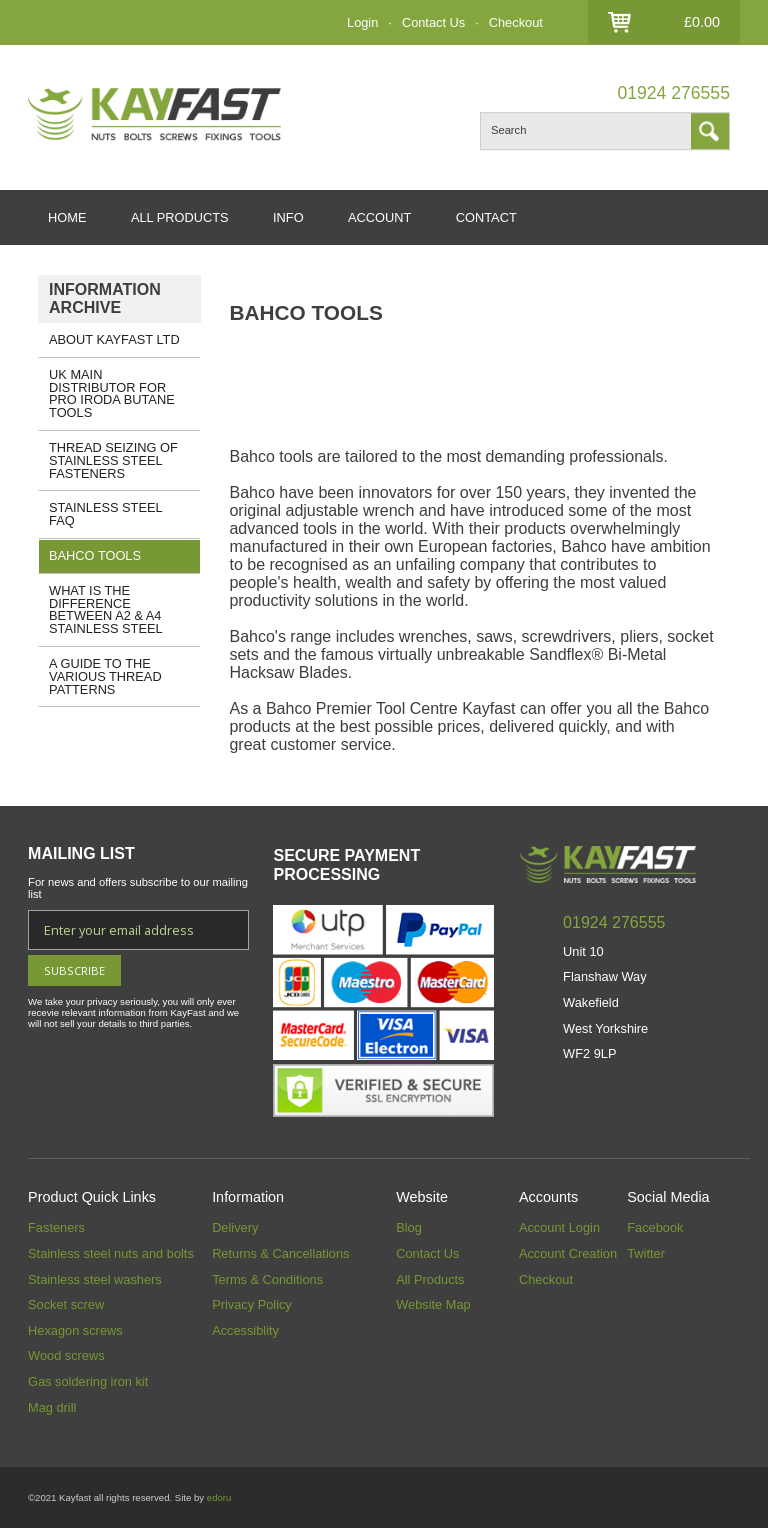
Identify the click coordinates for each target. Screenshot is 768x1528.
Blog (409, 1227)
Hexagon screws (75, 1330)
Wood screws (66, 1355)
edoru (219, 1497)
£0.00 (702, 22)
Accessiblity (245, 1330)
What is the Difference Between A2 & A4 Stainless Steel (106, 609)
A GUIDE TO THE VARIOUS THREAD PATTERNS (105, 676)
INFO (288, 217)
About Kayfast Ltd (114, 339)
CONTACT (486, 217)
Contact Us (433, 22)
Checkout (516, 22)
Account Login (559, 1227)
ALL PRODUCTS (180, 217)
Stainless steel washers (95, 1279)
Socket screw (66, 1304)
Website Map (433, 1304)
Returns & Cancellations (280, 1253)
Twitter (646, 1253)
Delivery (235, 1227)
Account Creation (568, 1253)
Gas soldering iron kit (88, 1381)
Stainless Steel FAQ (106, 514)
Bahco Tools (95, 555)
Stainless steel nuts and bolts (111, 1253)
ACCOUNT (379, 217)
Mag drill (52, 1407)
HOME (67, 217)
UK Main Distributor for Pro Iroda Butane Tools (112, 393)
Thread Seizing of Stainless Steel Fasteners (113, 460)
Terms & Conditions (267, 1279)
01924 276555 (673, 93)
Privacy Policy (252, 1304)
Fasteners (56, 1227)
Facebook (655, 1227)
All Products (430, 1279)
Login (362, 22)
